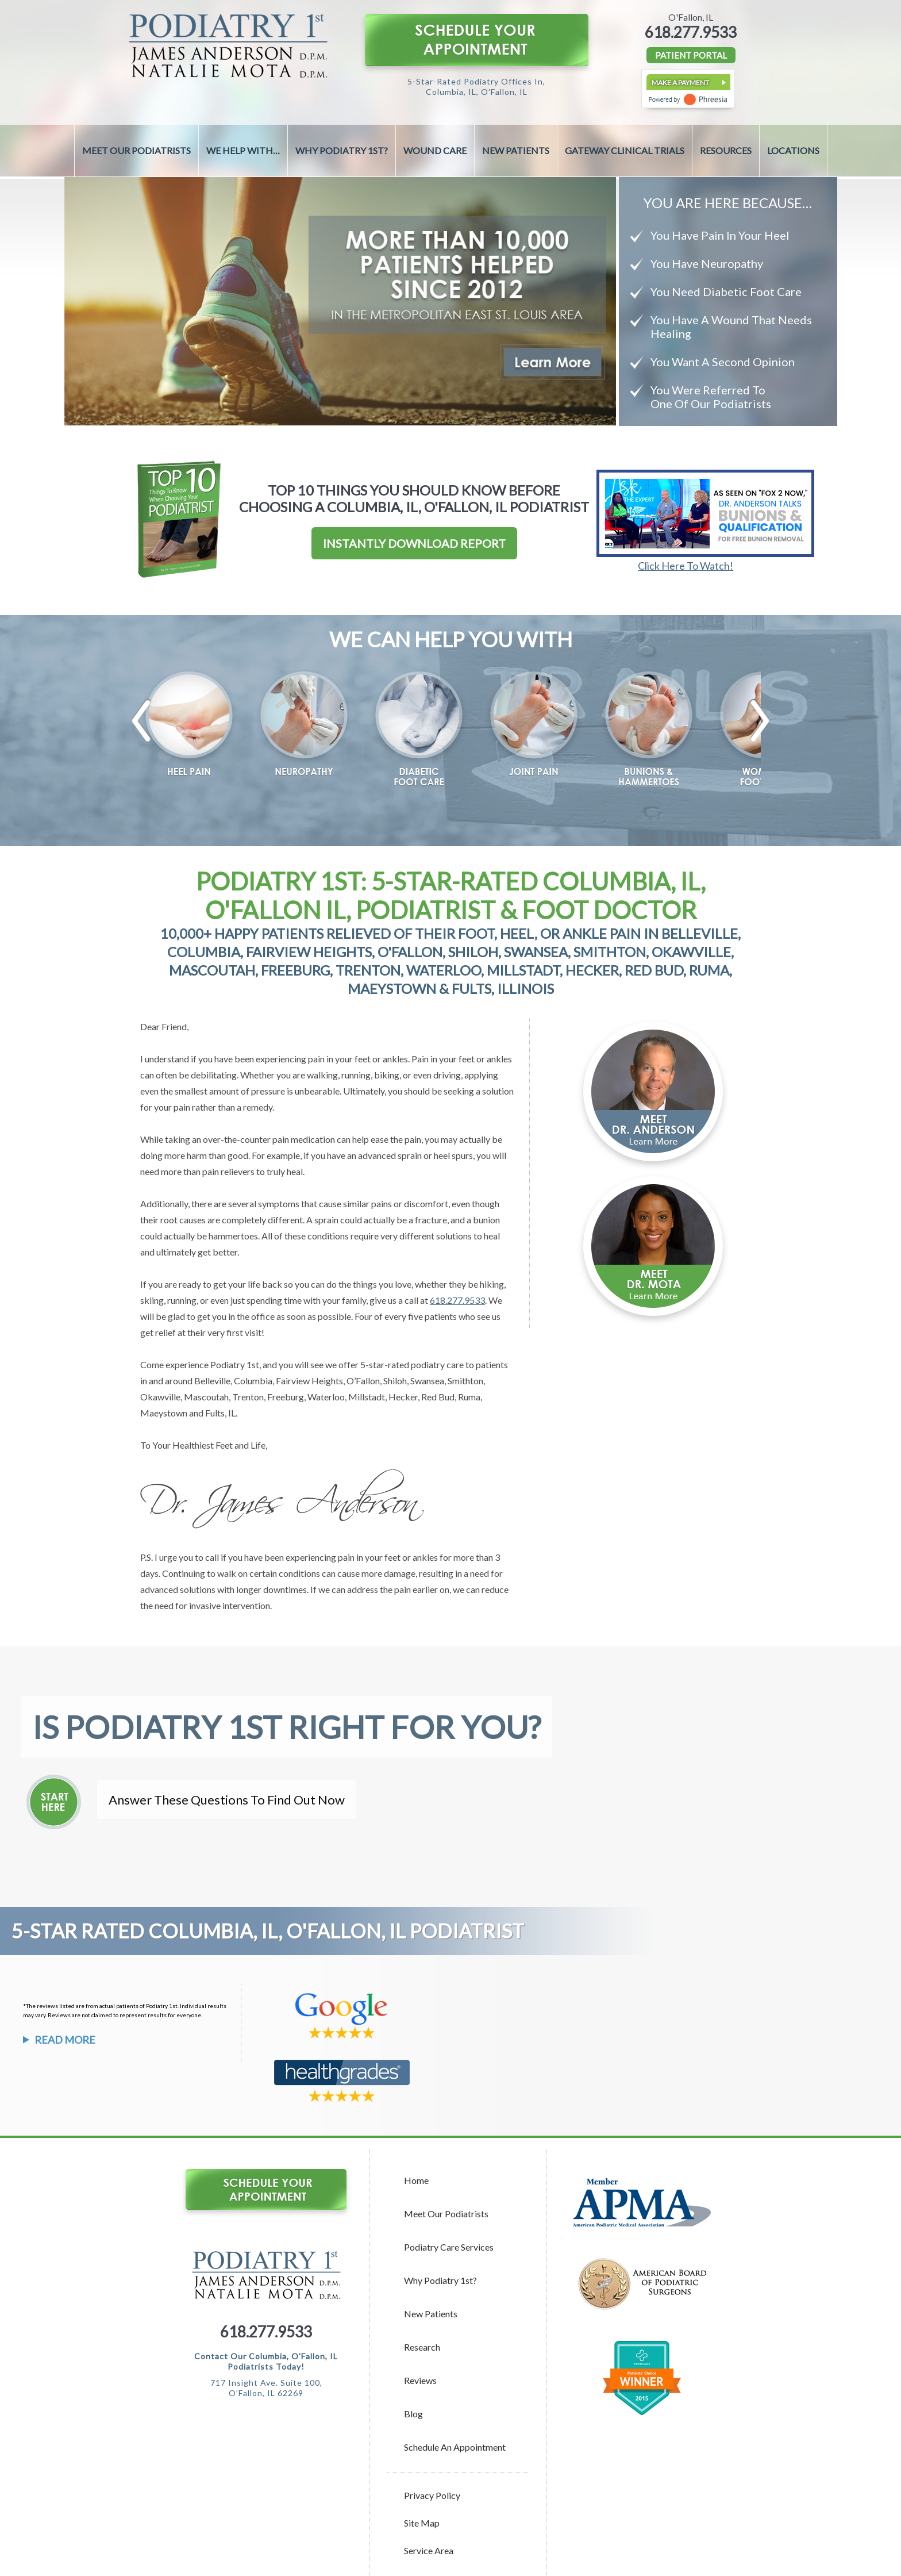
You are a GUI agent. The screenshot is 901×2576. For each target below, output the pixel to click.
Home (416, 2180)
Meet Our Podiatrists (136, 150)
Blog (413, 2413)
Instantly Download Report (414, 543)
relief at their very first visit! (209, 1332)
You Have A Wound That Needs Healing (731, 326)
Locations (793, 150)
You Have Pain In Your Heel (720, 235)
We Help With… (243, 150)
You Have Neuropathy (706, 263)
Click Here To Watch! (685, 565)
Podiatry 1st (234, 1364)
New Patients (515, 150)
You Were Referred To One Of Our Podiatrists (710, 396)
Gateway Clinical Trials (624, 150)
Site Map (422, 2522)
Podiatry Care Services (449, 2246)
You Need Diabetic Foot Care (726, 291)
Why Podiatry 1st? (341, 150)
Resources (726, 150)
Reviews (420, 2380)
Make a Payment (680, 82)
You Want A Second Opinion (722, 361)
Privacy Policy (432, 2495)
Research (422, 2346)
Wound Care (435, 150)
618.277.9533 (691, 32)
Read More (64, 2039)
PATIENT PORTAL (691, 55)
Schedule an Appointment (455, 2446)
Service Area (428, 2550)
